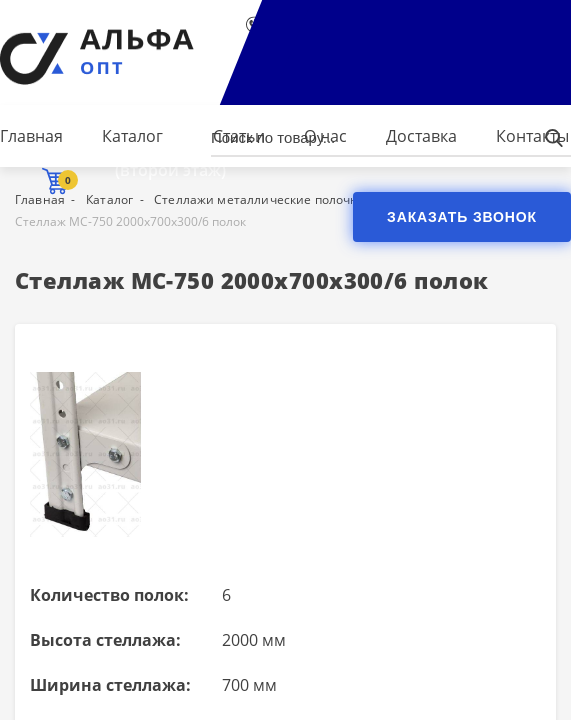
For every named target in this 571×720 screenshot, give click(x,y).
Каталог (132, 136)
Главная (31, 136)
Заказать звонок (462, 217)
